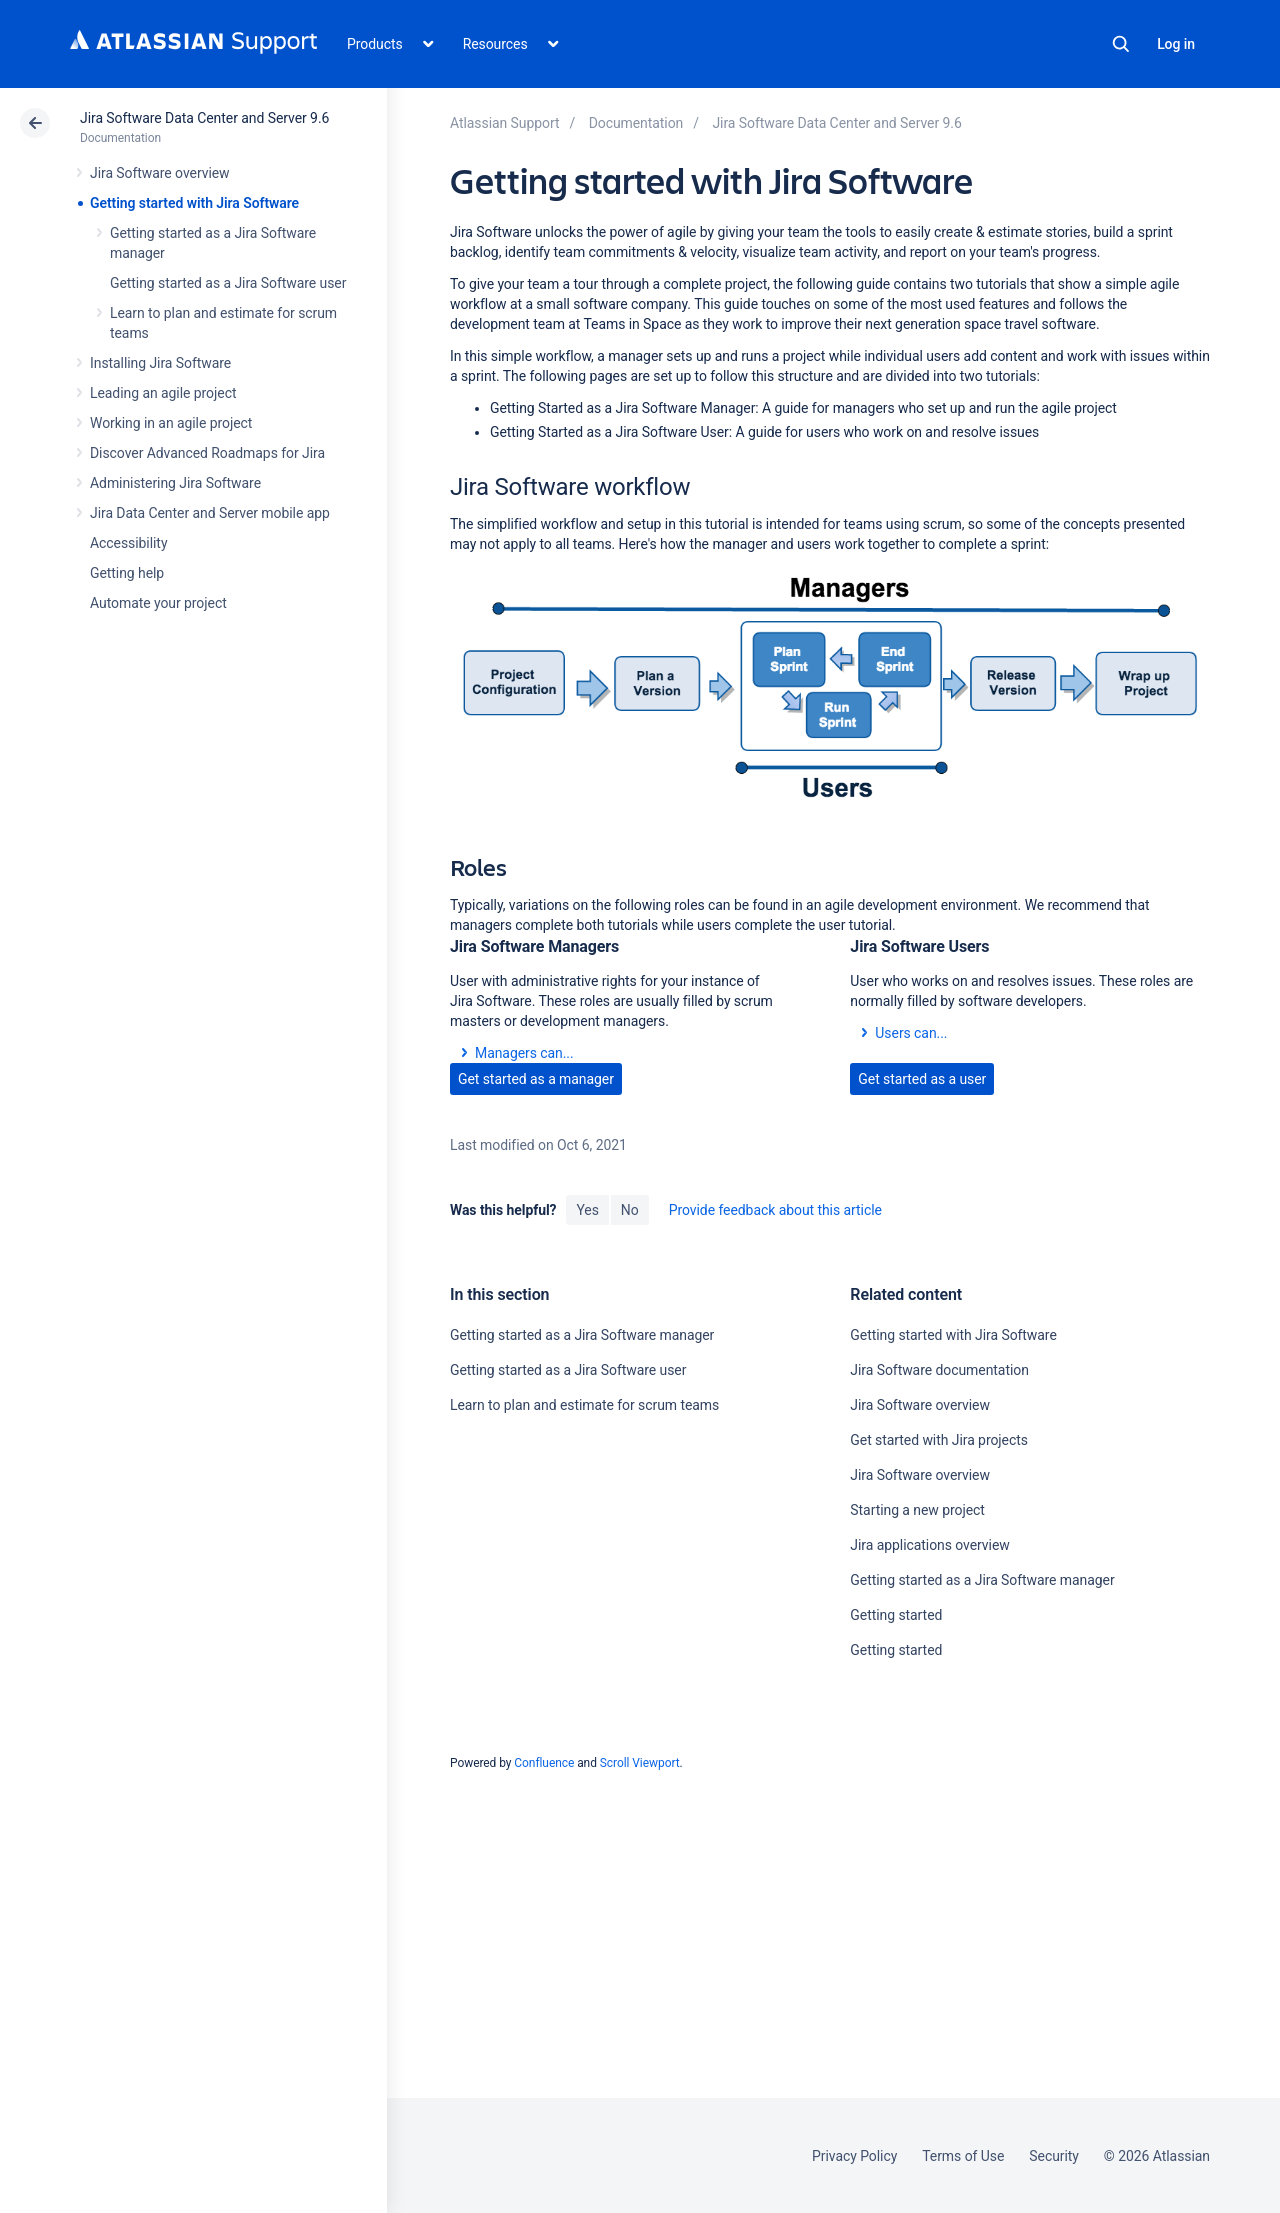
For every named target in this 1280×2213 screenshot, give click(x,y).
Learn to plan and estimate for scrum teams (584, 1405)
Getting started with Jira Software (194, 203)
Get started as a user (922, 1079)
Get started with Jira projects (939, 1440)
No (630, 1210)
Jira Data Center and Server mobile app (210, 513)
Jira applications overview (929, 1545)
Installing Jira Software (160, 363)
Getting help (127, 573)
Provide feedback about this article (775, 1210)
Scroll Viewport (640, 1763)
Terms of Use (963, 2156)
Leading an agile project (163, 393)
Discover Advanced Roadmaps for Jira (207, 453)
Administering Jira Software (175, 483)
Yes (587, 1210)
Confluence (544, 1763)
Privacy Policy (854, 2156)
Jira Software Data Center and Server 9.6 (204, 118)
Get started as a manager (536, 1079)
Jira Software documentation (939, 1370)
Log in (1176, 44)
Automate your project (158, 603)
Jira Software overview (160, 173)
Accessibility (128, 543)
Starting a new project (917, 1510)
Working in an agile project (171, 423)
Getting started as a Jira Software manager (582, 1335)
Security (1054, 2156)
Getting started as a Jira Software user (228, 283)
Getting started (896, 1615)
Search (1121, 44)
